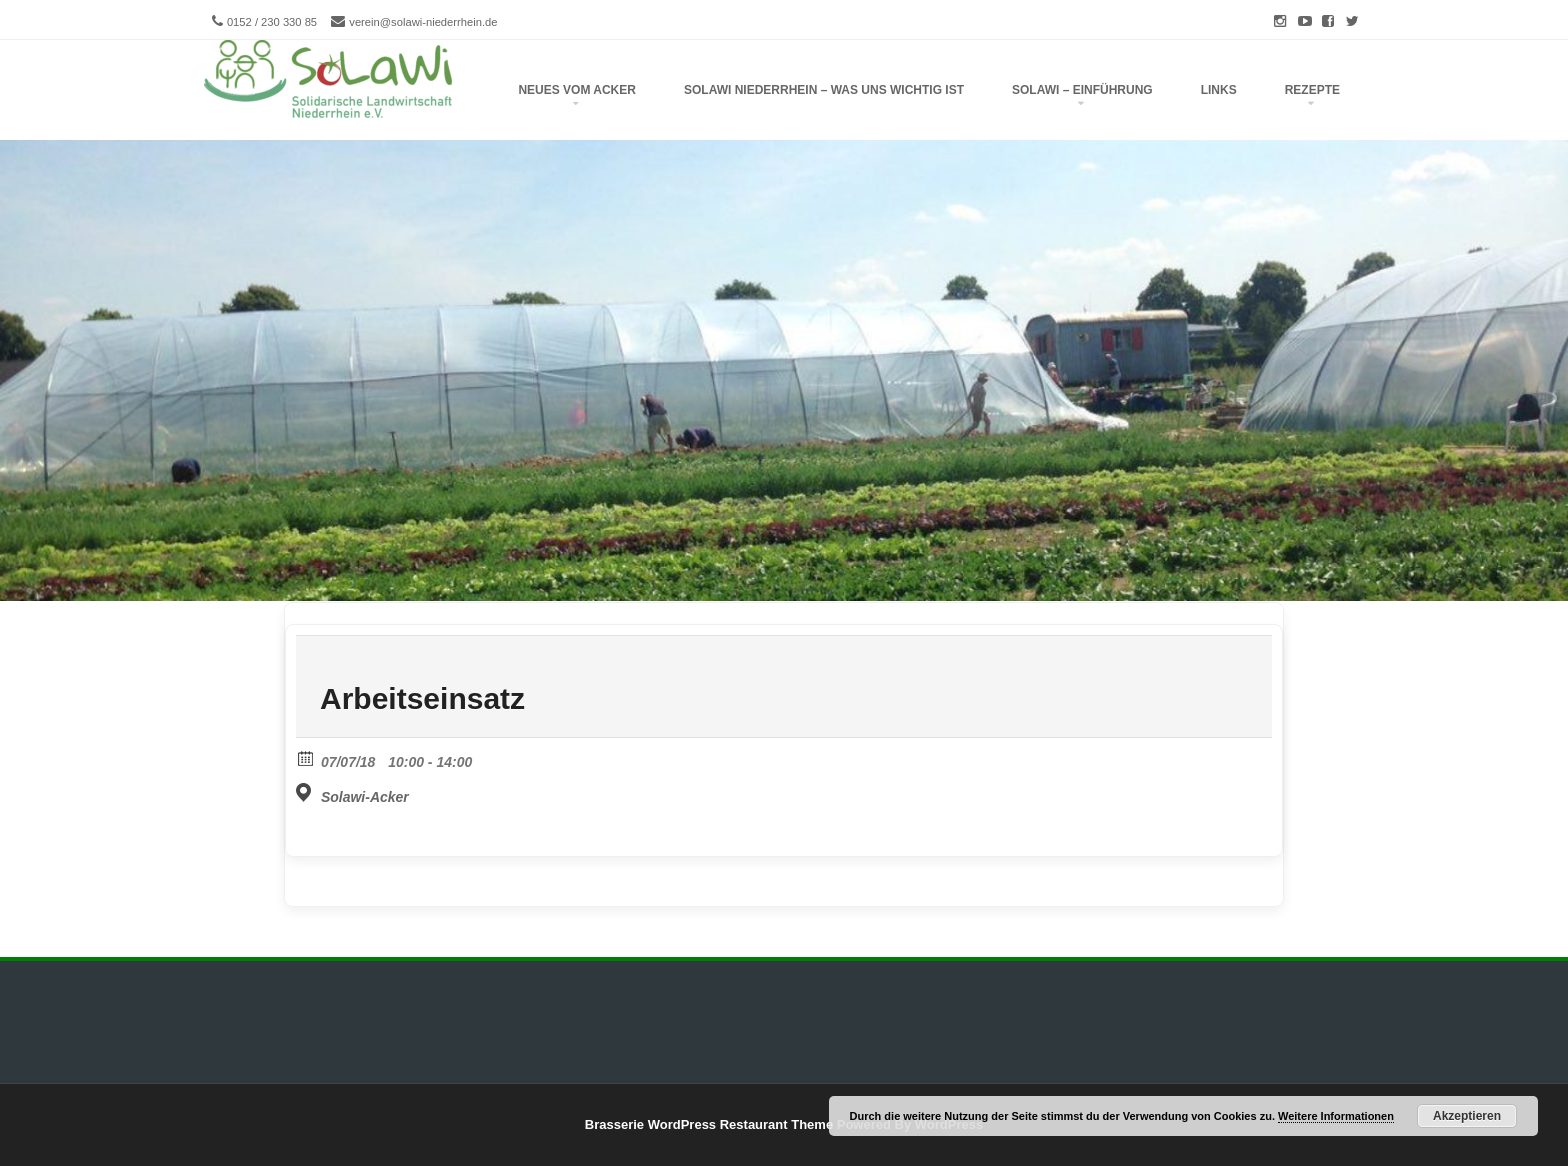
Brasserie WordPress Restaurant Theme (709, 1124)
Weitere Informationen (1336, 1116)
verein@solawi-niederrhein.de (423, 22)
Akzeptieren (1467, 1116)
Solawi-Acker (365, 797)
